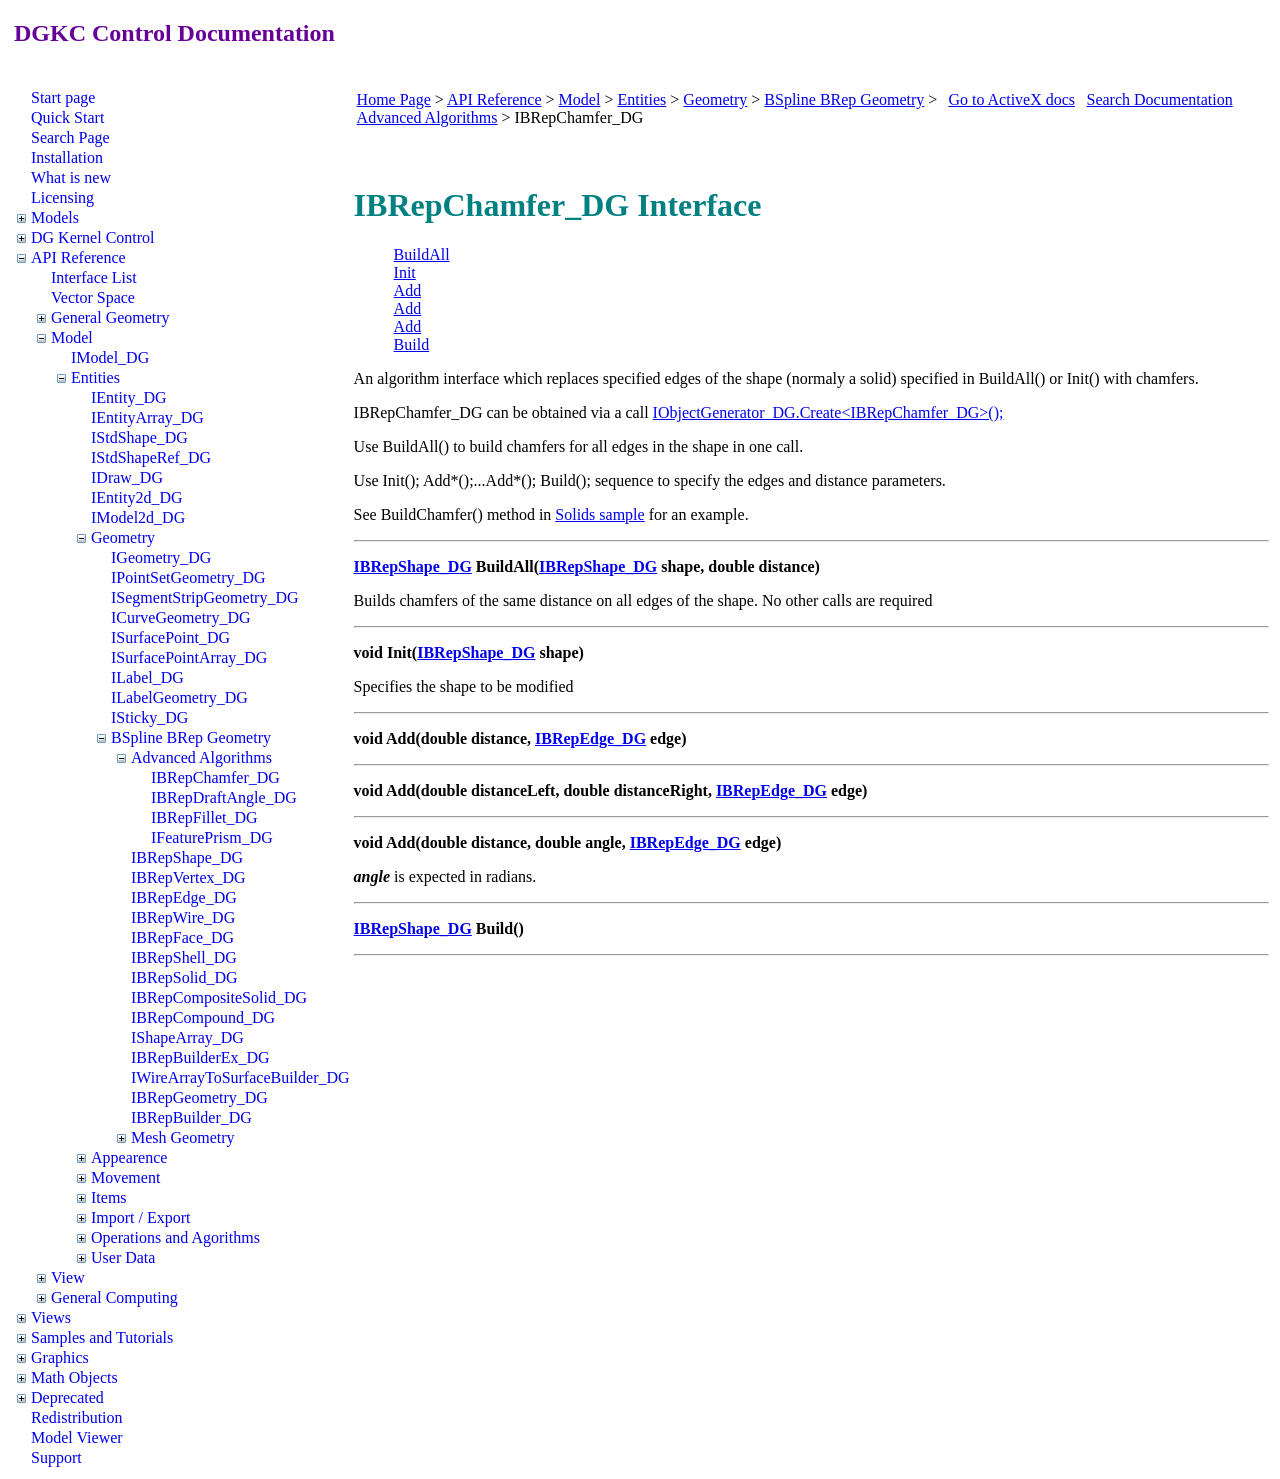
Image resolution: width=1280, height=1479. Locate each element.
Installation (67, 157)
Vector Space (93, 297)
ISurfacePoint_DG (170, 637)
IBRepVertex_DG (188, 877)
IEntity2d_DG (137, 497)
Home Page (394, 99)
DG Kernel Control (93, 237)
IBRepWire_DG (183, 917)
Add (408, 290)
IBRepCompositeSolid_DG (219, 997)
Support (56, 1457)
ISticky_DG (149, 717)
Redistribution (77, 1417)
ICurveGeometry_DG (181, 617)
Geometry (123, 537)
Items (109, 1197)
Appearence (129, 1157)
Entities (95, 377)
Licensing (62, 197)
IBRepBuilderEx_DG (200, 1057)
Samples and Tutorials (102, 1337)
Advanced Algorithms (201, 757)
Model (72, 337)
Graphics (60, 1357)
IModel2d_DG (138, 517)
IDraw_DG (127, 477)
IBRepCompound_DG (203, 1017)
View (68, 1277)
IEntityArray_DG (147, 417)
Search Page (70, 137)
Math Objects (74, 1377)
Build (412, 344)
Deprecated (67, 1397)
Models (55, 217)
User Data (123, 1257)
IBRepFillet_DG (204, 817)
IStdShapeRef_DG (151, 457)
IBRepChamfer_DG (215, 777)
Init (405, 272)
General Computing (114, 1297)
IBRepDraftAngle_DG (224, 797)
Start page (63, 97)
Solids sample (599, 514)
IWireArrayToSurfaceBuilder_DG (240, 1077)
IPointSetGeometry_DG (188, 577)
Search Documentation (1160, 99)
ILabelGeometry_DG (179, 697)
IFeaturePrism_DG (212, 837)
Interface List (94, 277)
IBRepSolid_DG (184, 977)
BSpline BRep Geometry (191, 737)
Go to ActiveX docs (1011, 99)
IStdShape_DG (139, 437)
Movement (125, 1177)
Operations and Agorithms (175, 1237)
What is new (71, 177)
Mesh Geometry (183, 1137)
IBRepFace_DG (182, 937)
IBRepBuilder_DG (191, 1117)
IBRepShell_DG (184, 957)
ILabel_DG (147, 677)
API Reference (78, 257)
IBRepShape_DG (187, 857)
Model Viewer (77, 1437)
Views (51, 1317)
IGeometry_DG (161, 557)
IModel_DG (110, 357)
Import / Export (141, 1217)
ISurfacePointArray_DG (189, 657)
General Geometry (110, 317)
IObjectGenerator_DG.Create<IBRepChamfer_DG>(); (828, 412)
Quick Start (67, 117)
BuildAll (422, 254)
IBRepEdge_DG (184, 897)
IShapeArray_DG (187, 1037)
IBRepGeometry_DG (199, 1097)
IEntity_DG (129, 397)
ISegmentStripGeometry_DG (205, 597)
